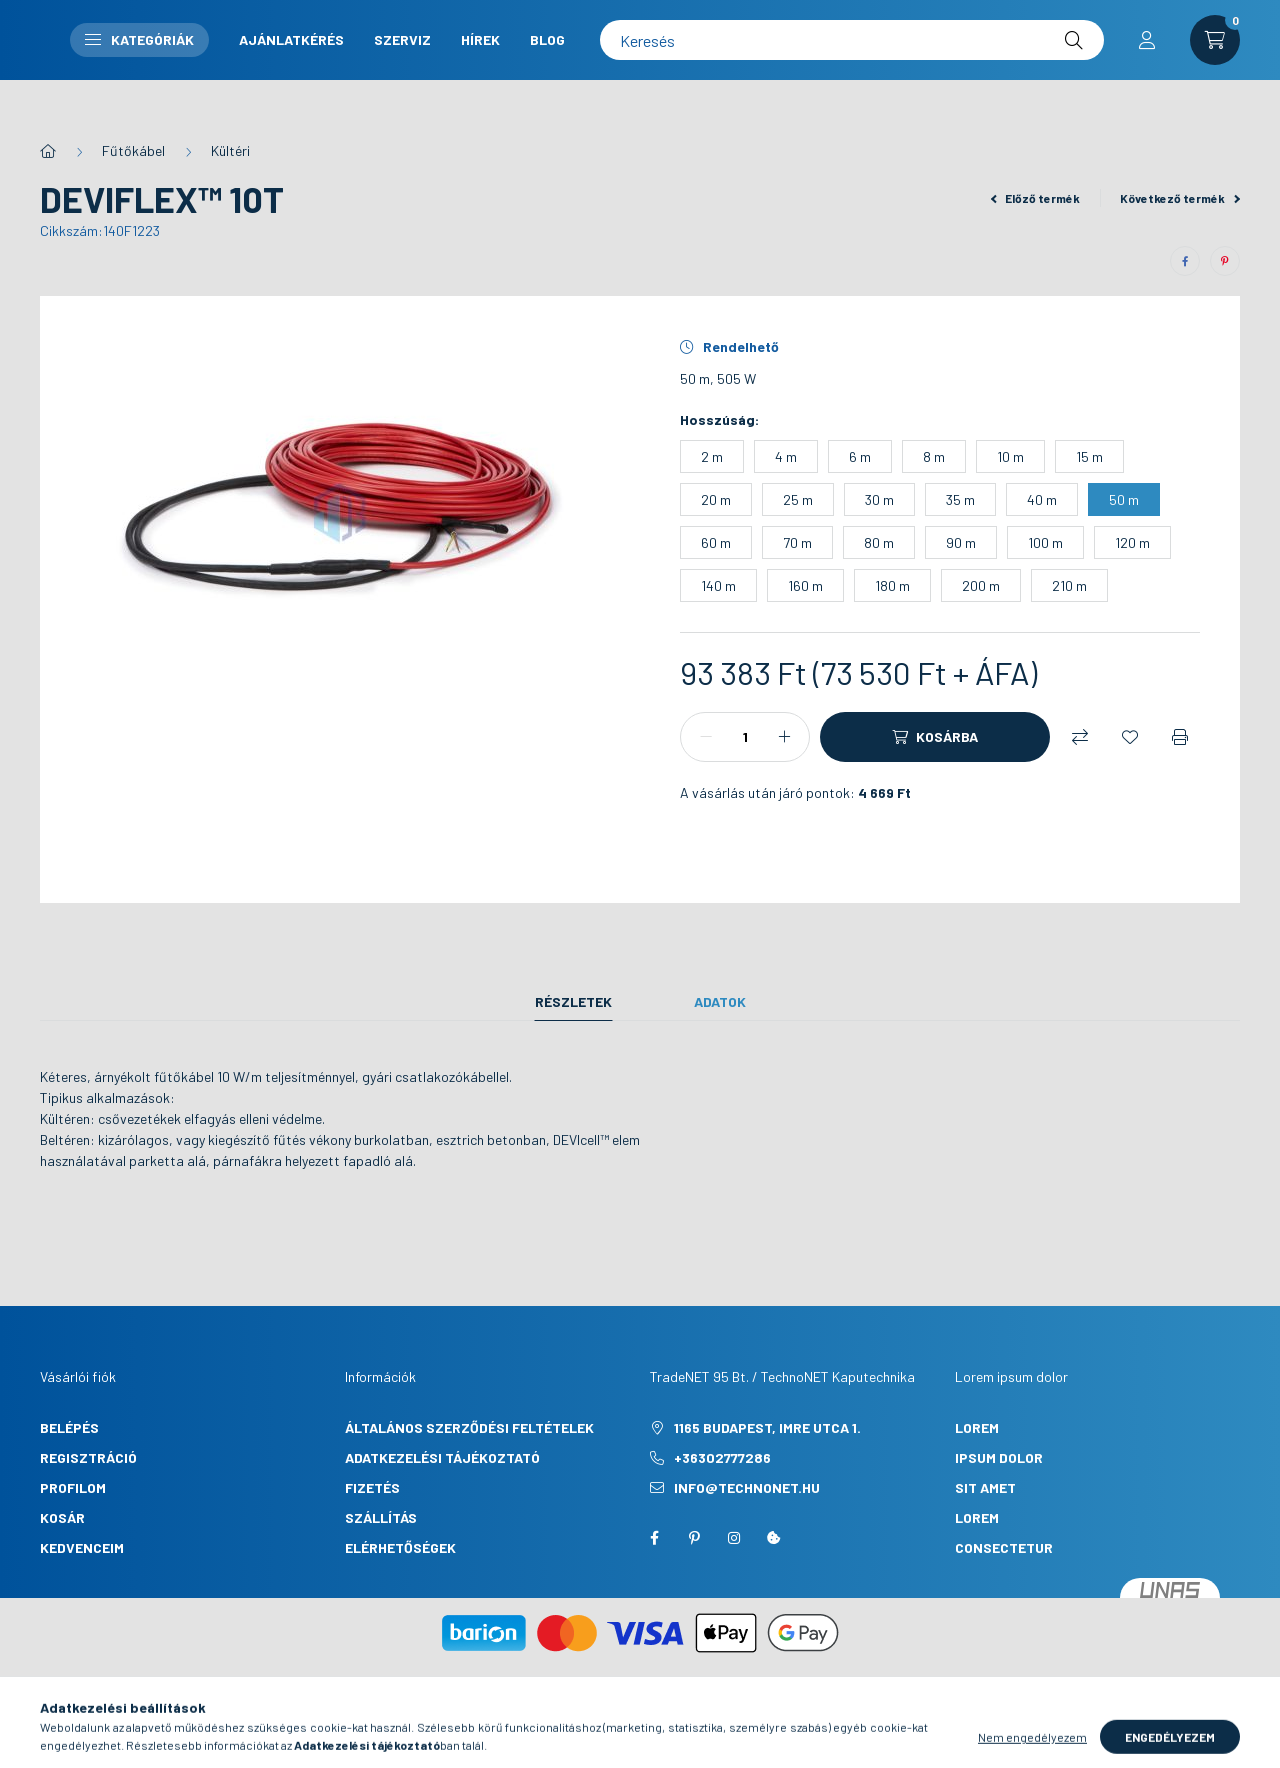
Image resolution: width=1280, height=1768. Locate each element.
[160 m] (805, 585)
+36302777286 (722, 1457)
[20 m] (716, 499)
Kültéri (230, 150)
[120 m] (1132, 542)
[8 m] (934, 456)
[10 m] (1010, 456)
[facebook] (1185, 261)
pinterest (694, 1538)
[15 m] (1089, 456)
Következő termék (1180, 198)
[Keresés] (1004, 60)
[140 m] (718, 585)
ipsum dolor (999, 1457)
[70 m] (797, 542)
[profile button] (1147, 60)
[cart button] (1215, 60)
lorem (977, 1427)
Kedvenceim (82, 1547)
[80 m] (879, 542)
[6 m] (860, 456)
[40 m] (1042, 499)
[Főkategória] (48, 151)
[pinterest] (1225, 261)
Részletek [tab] (573, 1001)
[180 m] (892, 585)
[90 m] (961, 542)
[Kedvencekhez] (1130, 737)
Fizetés (372, 1487)
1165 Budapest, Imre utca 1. (767, 1427)
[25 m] (798, 499)
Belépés (69, 1427)
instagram (734, 1538)
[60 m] (716, 542)
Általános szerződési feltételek (469, 1427)
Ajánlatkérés (691, 42)
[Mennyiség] (745, 737)
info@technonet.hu (747, 1487)
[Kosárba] (935, 737)
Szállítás (381, 1517)
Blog (725, 76)
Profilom (73, 1487)
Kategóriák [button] (539, 59)
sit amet (985, 1487)
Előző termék (1036, 198)
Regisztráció (88, 1457)
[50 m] (1124, 499)
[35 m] (960, 499)
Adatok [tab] (720, 1001)
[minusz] (706, 737)
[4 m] (786, 456)
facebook (654, 1538)
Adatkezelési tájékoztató (442, 1457)
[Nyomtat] (1180, 737)
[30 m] (879, 499)
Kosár (62, 1517)
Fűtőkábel (133, 150)
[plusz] (784, 737)
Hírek (658, 76)
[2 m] (712, 456)
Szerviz (802, 42)
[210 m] (1069, 585)
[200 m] (981, 585)
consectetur (1004, 1547)
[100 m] (1045, 542)
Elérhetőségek (400, 1547)
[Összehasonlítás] (1080, 737)
